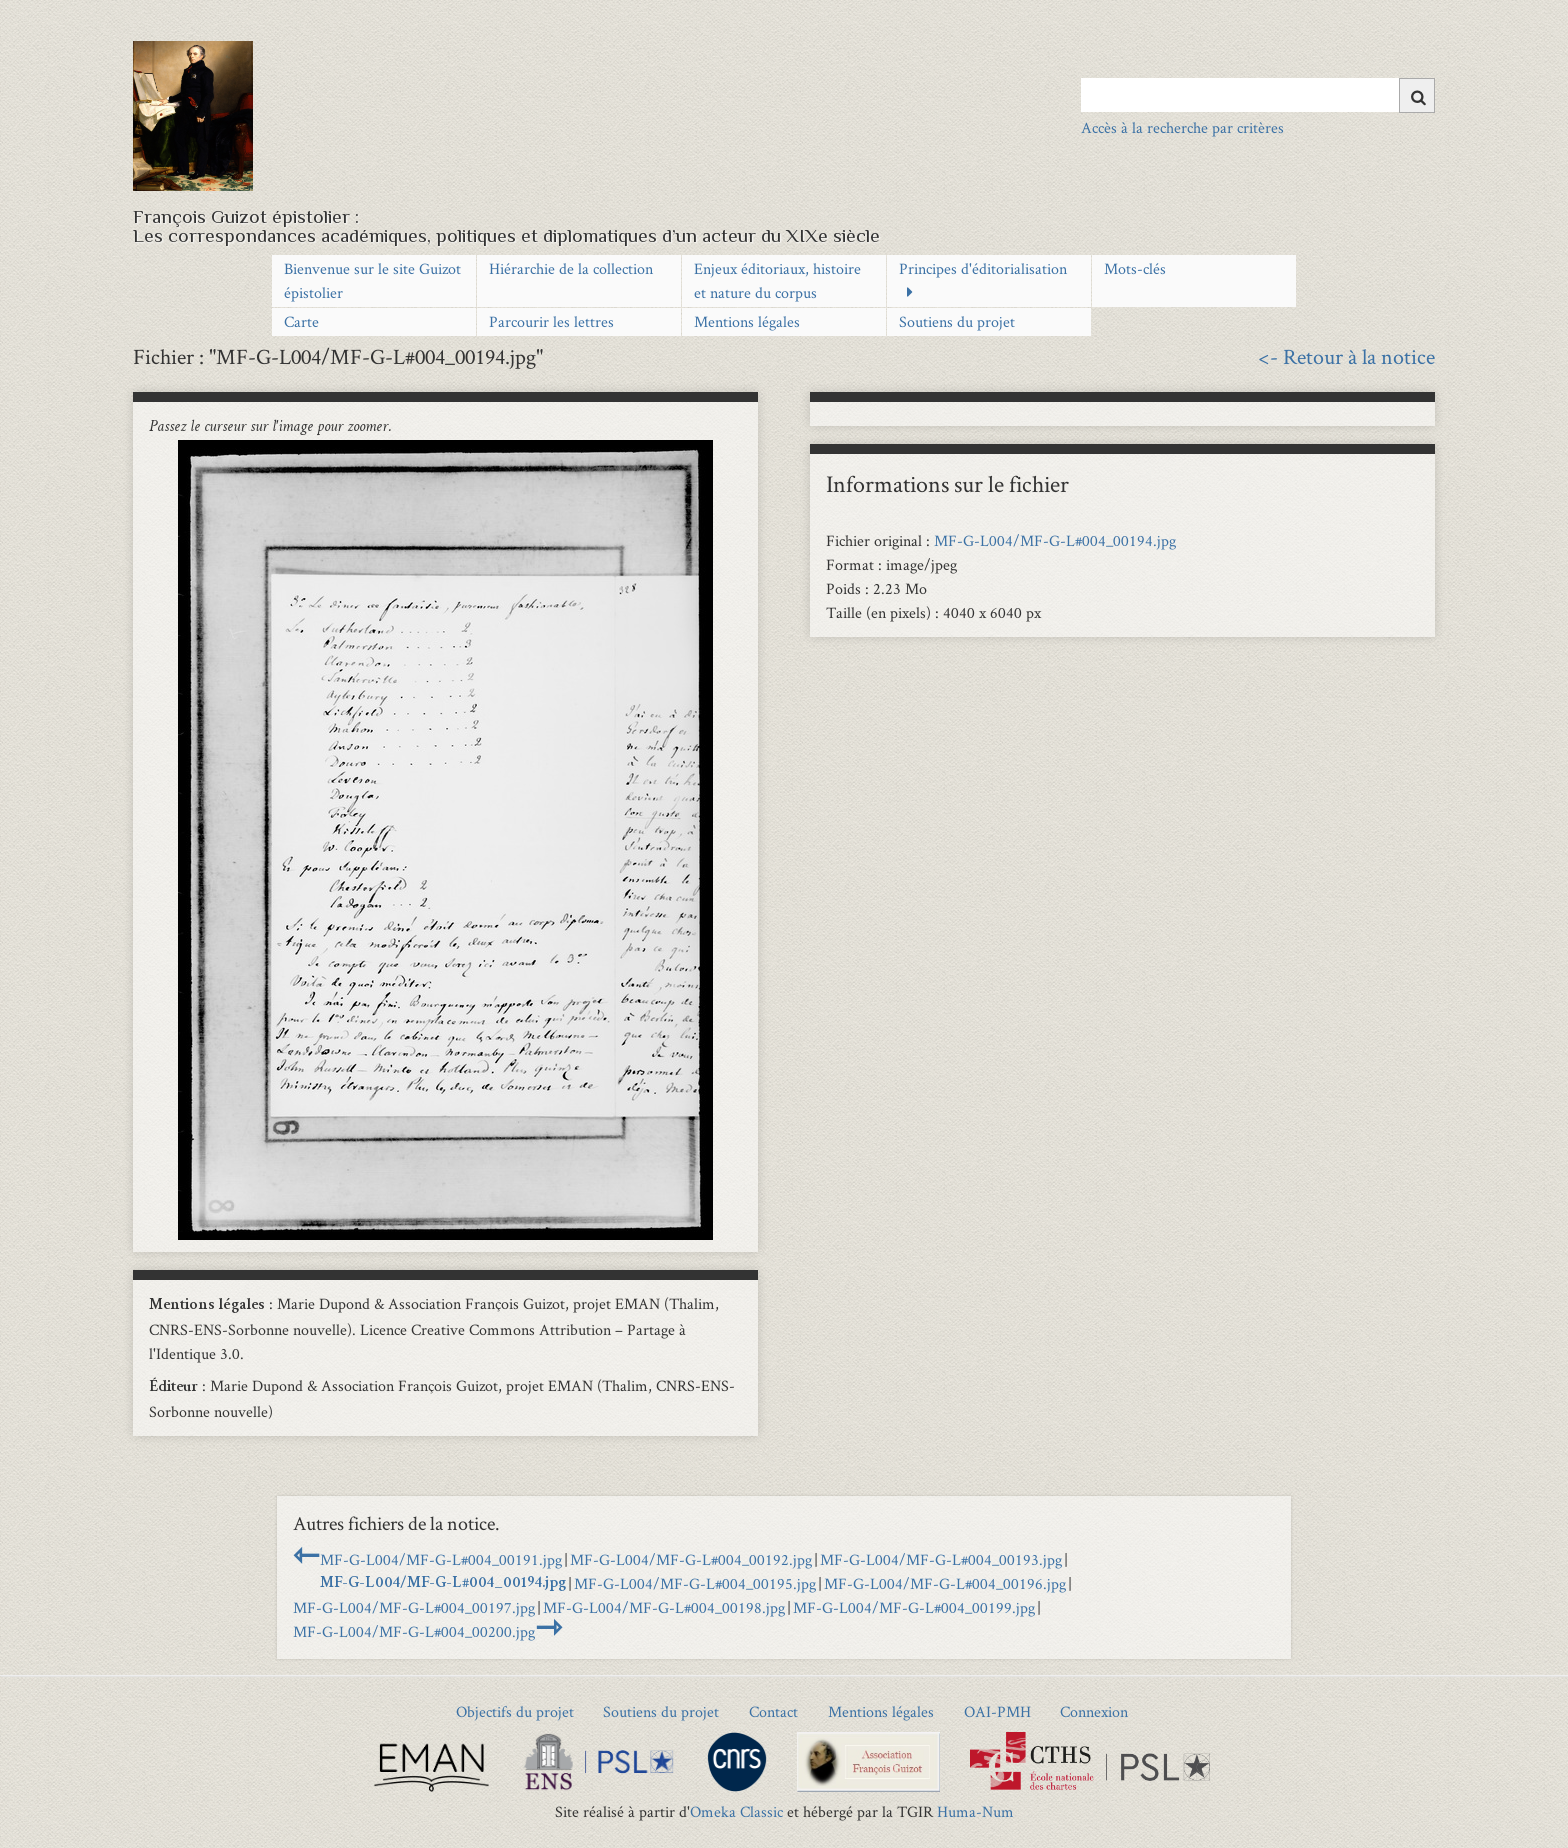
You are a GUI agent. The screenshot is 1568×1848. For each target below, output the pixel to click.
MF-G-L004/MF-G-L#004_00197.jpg (414, 1607)
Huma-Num (975, 1811)
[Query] (1258, 95)
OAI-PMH (997, 1711)
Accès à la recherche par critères (1182, 127)
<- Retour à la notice (1346, 356)
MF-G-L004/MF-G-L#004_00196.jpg (945, 1583)
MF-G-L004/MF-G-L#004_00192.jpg (691, 1559)
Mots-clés (1135, 268)
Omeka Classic (736, 1811)
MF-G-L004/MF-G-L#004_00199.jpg (914, 1607)
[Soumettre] (1417, 95)
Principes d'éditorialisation (983, 268)
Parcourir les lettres (551, 321)
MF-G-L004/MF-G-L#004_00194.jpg (1055, 540)
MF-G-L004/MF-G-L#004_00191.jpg (441, 1559)
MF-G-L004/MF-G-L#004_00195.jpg (695, 1583)
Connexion (1094, 1711)
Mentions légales (747, 321)
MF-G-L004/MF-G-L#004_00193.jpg (941, 1559)
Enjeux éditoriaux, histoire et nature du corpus (777, 280)
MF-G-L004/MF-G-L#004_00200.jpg (414, 1631)
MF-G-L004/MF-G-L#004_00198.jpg (664, 1607)
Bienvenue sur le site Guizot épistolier (372, 280)
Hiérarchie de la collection (571, 268)
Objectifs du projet (515, 1711)
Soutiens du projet (957, 321)
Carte (301, 321)
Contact (773, 1711)
